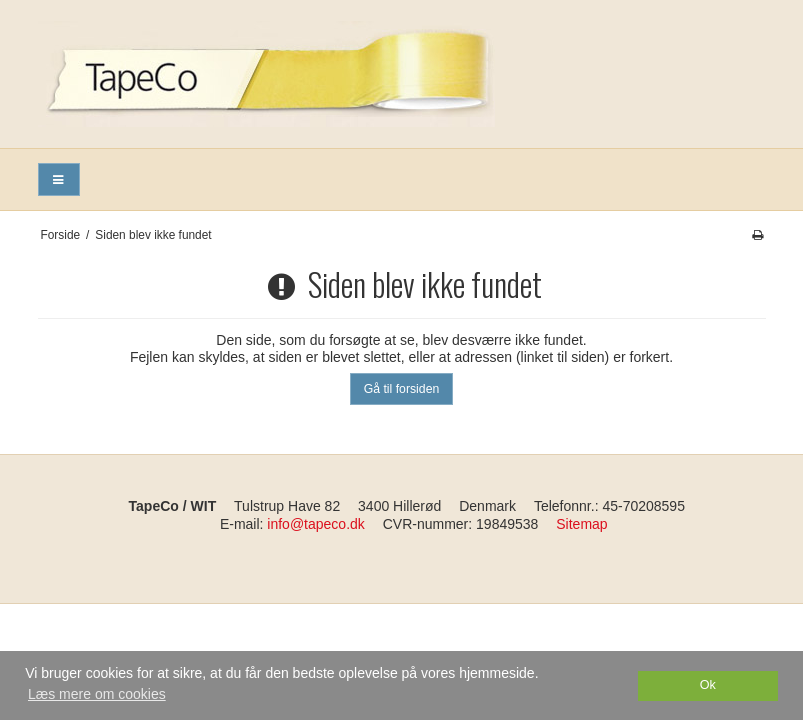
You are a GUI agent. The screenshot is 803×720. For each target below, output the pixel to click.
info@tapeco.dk (316, 524)
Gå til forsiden (402, 389)
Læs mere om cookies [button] (97, 694)
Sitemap (581, 524)
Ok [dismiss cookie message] (708, 685)
